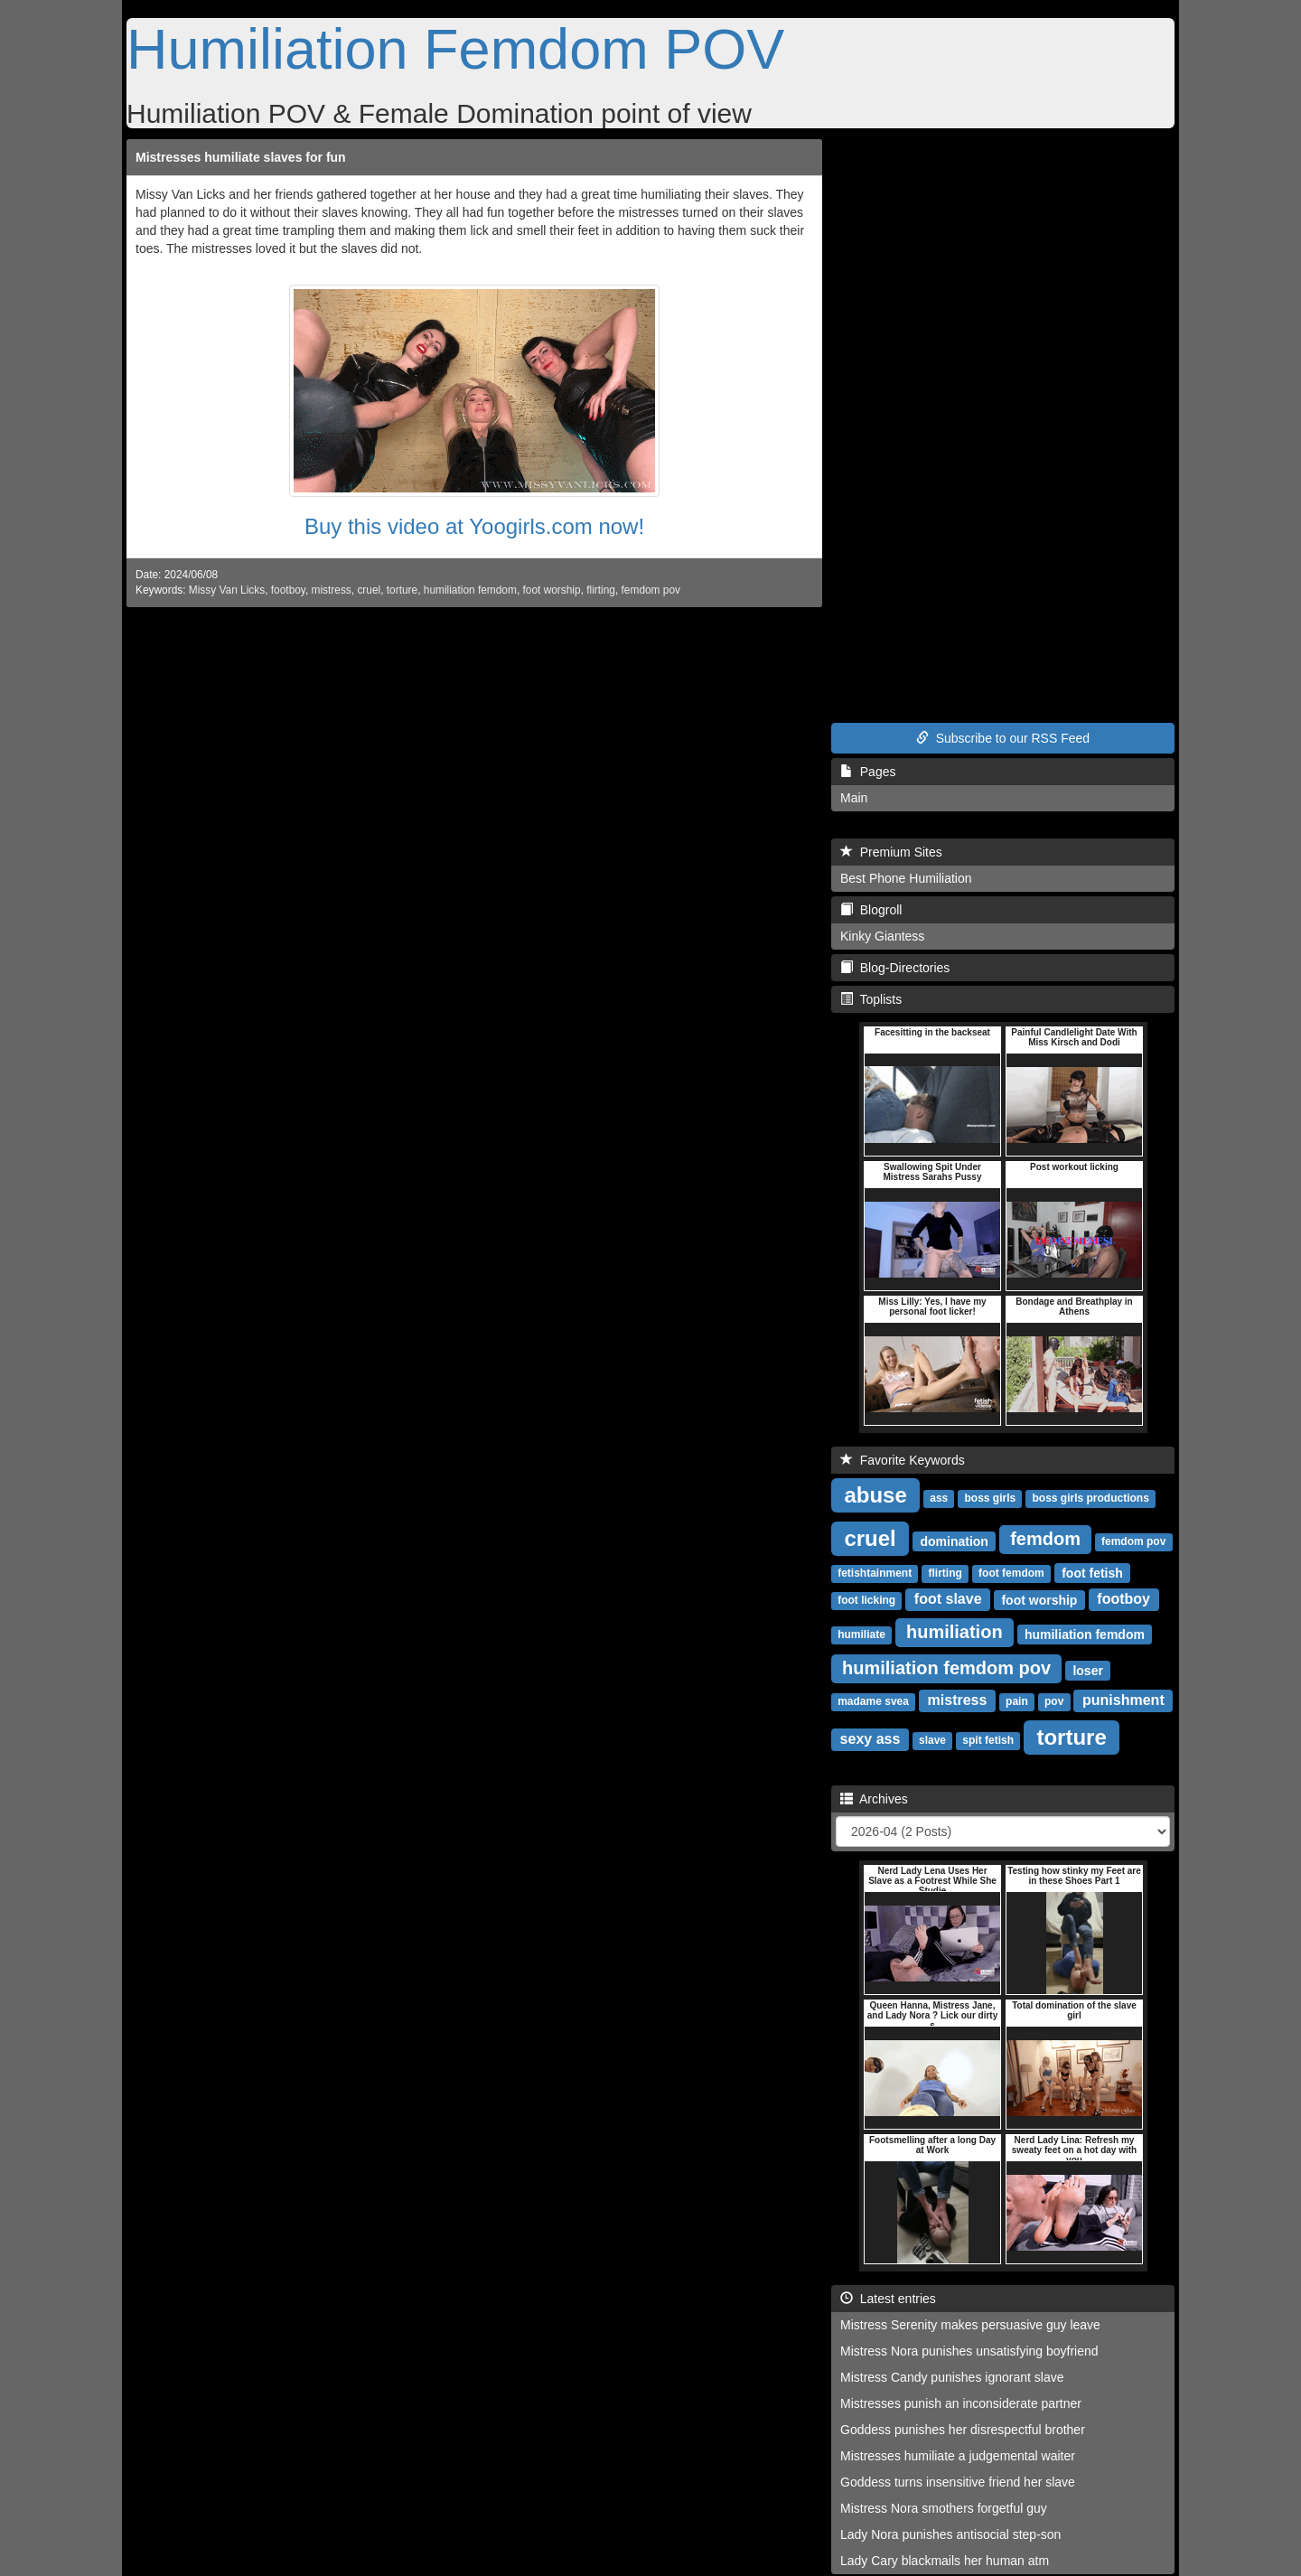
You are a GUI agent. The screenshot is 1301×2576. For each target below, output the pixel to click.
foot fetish (1092, 1572)
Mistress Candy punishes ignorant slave (951, 2377)
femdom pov (651, 590)
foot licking (866, 1600)
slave (932, 1740)
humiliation (954, 1632)
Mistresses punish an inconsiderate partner (960, 2403)
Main (853, 798)
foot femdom (1011, 1573)
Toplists (871, 999)
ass (939, 1498)
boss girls (990, 1498)
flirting (600, 590)
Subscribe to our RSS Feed (1003, 738)
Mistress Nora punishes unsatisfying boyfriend (969, 2351)
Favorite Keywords (902, 1460)
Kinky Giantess (882, 936)
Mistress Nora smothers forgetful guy (943, 2508)
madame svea (873, 1701)
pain (1017, 1701)
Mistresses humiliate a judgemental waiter (957, 2456)
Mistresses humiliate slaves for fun (241, 157)
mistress (331, 590)
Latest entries (888, 2298)
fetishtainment (875, 1573)
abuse (875, 1494)
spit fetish (988, 1740)
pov (1053, 1701)
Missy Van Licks (227, 590)
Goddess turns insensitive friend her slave (957, 2482)
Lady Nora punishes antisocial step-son (950, 2534)
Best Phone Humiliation (906, 878)
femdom (1045, 1539)
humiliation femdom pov (946, 1668)
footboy (288, 590)
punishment (1123, 1700)
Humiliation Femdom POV (455, 48)
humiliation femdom (470, 590)
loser (1087, 1670)
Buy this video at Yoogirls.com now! (474, 526)
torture (402, 590)
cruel (368, 590)
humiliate (861, 1634)
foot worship (552, 590)
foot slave (948, 1598)
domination (953, 1540)
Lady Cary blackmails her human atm (944, 2560)
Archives (874, 1799)
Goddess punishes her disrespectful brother (962, 2429)
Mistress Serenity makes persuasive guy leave (970, 2325)
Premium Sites (891, 852)
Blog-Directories (895, 967)
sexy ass (870, 1739)
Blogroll (871, 910)
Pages (867, 771)
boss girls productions (1090, 1498)
